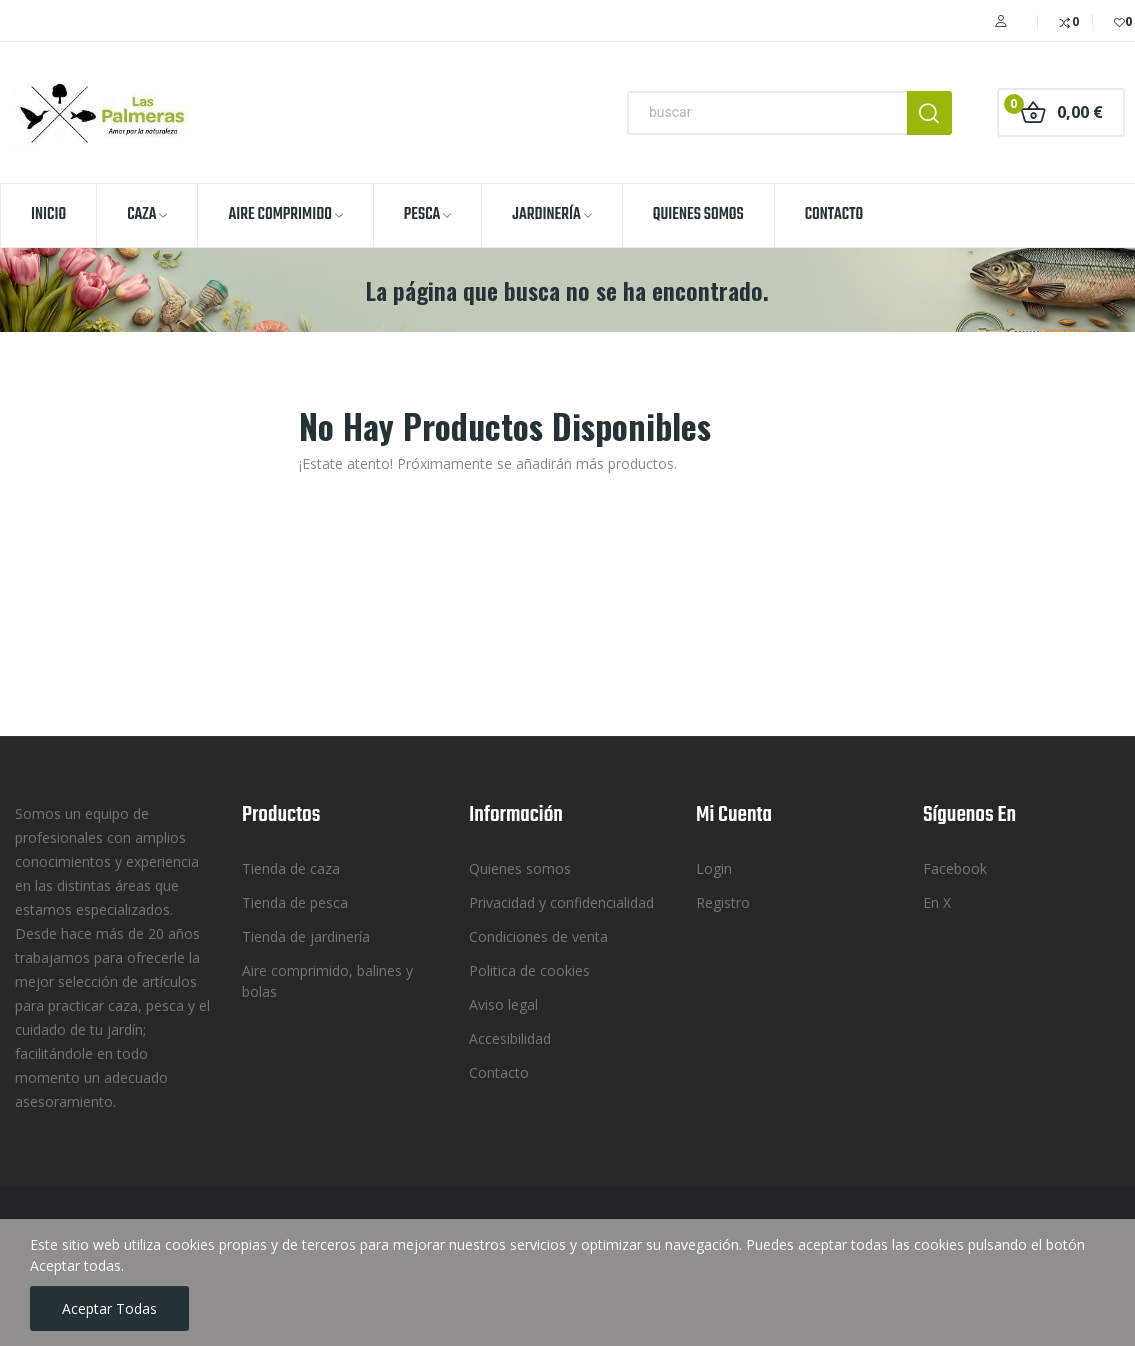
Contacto (499, 1072)
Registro (723, 902)
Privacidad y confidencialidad (561, 902)
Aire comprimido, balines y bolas (327, 981)
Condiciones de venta (538, 936)
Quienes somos (520, 868)
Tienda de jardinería (306, 936)
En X (937, 902)
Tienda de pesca (295, 902)
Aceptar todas (109, 1308)
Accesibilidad (510, 1038)
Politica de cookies (529, 970)
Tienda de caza (291, 868)
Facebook (955, 868)
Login (714, 868)
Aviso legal (503, 1004)
